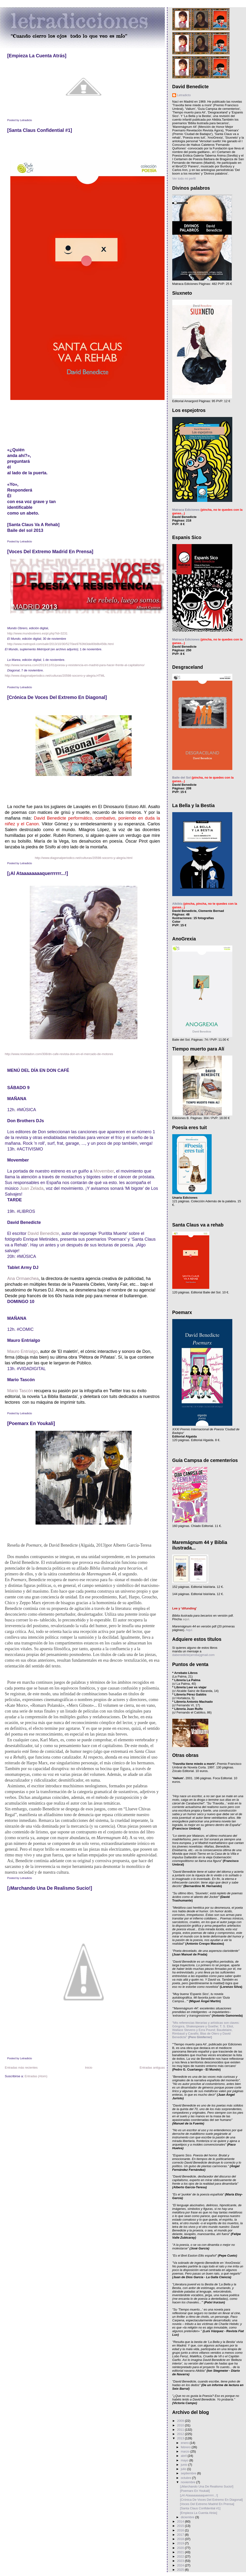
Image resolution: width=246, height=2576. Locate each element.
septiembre (189, 2473)
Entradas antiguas (152, 2067)
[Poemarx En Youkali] (31, 1423)
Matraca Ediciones (186, 509)
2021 (181, 2552)
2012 (181, 2434)
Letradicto (184, 95)
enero (185, 2443)
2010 (181, 2425)
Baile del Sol (181, 777)
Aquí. (189, 1630)
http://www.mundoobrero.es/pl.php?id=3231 (37, 633)
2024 (181, 2565)
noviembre (188, 2482)
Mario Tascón (20, 1390)
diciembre (188, 2517)
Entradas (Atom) (36, 2076)
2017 (181, 2534)
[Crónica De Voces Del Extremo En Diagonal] (57, 697)
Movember (103, 1171)
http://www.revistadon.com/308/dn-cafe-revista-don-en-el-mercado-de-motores (59, 1054)
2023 (181, 2561)
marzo (186, 2451)
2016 (181, 2530)
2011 (181, 2429)
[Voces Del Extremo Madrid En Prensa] (50, 551)
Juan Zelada (31, 1188)
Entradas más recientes (21, 2067)
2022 (181, 2556)
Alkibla (177, 903)
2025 (181, 2569)
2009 (181, 2421)
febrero (186, 2447)
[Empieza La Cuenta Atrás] (36, 55)
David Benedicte (42, 1233)
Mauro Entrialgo (22, 1351)
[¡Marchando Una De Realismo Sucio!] (49, 1888)
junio (184, 2464)
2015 (181, 2526)
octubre (186, 2478)
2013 (181, 2438)
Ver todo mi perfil (184, 178)
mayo (185, 2460)
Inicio (88, 2067)
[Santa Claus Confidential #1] (39, 130)
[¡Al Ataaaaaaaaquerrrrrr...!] (37, 873)
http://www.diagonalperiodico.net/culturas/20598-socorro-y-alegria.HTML (55, 675)
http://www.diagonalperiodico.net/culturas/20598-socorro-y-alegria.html (83, 858)
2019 (181, 2543)
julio (184, 2469)
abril (184, 2456)
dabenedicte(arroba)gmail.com (193, 1655)
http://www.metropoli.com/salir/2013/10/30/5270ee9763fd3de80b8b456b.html (60, 644)
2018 (181, 2539)
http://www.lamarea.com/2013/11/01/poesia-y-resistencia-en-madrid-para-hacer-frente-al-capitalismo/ (75, 665)
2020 (181, 2548)
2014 (181, 2521)
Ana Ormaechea (23, 1278)
